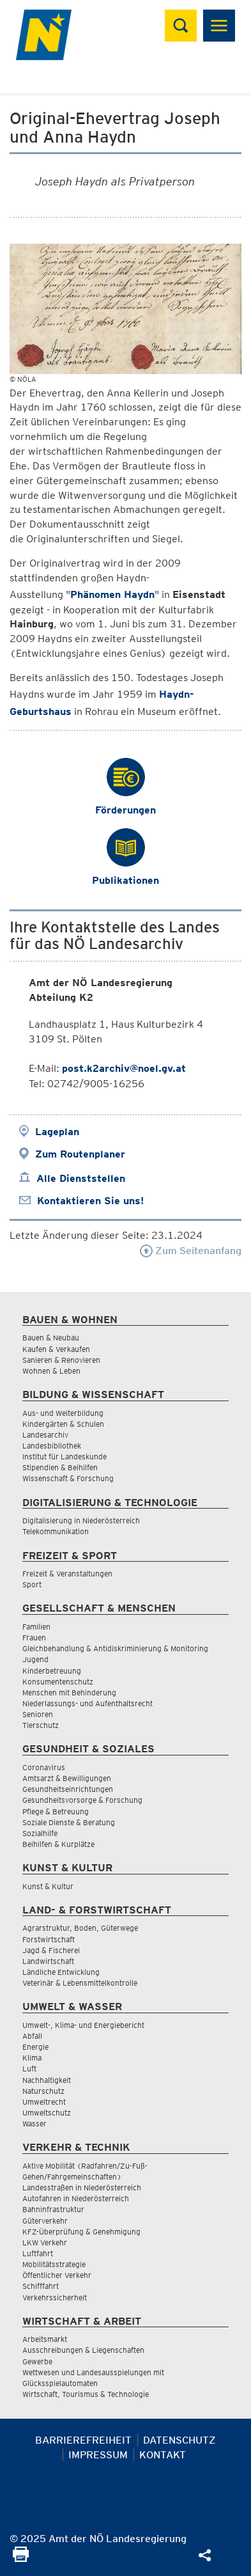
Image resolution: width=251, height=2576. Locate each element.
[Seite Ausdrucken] (21, 2558)
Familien (36, 1626)
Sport (32, 1584)
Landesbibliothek (51, 1445)
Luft (29, 2068)
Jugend (35, 1659)
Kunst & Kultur (47, 1886)
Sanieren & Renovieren (61, 1360)
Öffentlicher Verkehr (56, 2275)
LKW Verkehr (44, 2242)
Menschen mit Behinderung (69, 1692)
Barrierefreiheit (83, 2440)
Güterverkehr (45, 2221)
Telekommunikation (55, 1531)
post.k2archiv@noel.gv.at (124, 1068)
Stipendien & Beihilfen (60, 1467)
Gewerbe (37, 2361)
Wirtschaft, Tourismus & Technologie (85, 2394)
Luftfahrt (37, 2253)
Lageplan (57, 1132)
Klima (32, 2057)
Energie (35, 2047)
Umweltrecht (44, 2102)
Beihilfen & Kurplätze (58, 1844)
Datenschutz (179, 2440)
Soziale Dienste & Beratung (68, 1822)
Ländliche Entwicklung (61, 1972)
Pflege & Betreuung (55, 1811)
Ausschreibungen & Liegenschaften (83, 2350)
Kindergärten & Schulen (63, 1424)
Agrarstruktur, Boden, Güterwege (80, 1928)
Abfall (32, 2036)
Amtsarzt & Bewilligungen (66, 1778)
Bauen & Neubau (50, 1337)
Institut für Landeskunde (64, 1456)
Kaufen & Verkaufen (56, 1349)
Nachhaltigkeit (46, 2080)
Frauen (34, 1637)
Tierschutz (40, 1725)
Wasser (34, 2123)
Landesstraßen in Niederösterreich (81, 2187)
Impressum (98, 2455)
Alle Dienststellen (80, 1178)
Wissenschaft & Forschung (68, 1478)
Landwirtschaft (48, 1961)
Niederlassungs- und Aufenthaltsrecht (87, 1703)
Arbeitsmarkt (44, 2339)
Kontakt (162, 2455)
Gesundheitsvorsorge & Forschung (82, 1800)
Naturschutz (43, 2091)
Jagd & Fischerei (51, 1950)
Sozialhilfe (39, 1833)
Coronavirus (43, 1767)
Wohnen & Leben (51, 1371)
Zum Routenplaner (80, 1154)
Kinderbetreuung (51, 1671)
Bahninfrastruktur (53, 2209)
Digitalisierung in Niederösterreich (81, 1520)
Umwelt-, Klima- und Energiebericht (83, 2025)
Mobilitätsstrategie (54, 2264)
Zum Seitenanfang (190, 1251)
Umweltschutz (46, 2112)
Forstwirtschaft (48, 1939)
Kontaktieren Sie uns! (90, 1201)
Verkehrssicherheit (54, 2297)
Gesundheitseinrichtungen (67, 1789)
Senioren (37, 1714)
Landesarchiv (45, 1435)
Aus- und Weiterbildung (62, 1413)
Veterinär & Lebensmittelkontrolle (79, 1983)
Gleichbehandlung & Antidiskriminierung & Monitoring (115, 1648)
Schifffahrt (40, 2286)
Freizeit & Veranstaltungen (67, 1573)
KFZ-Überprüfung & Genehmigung (81, 2231)
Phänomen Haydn (112, 594)
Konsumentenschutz (57, 1681)
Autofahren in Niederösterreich (75, 2198)
